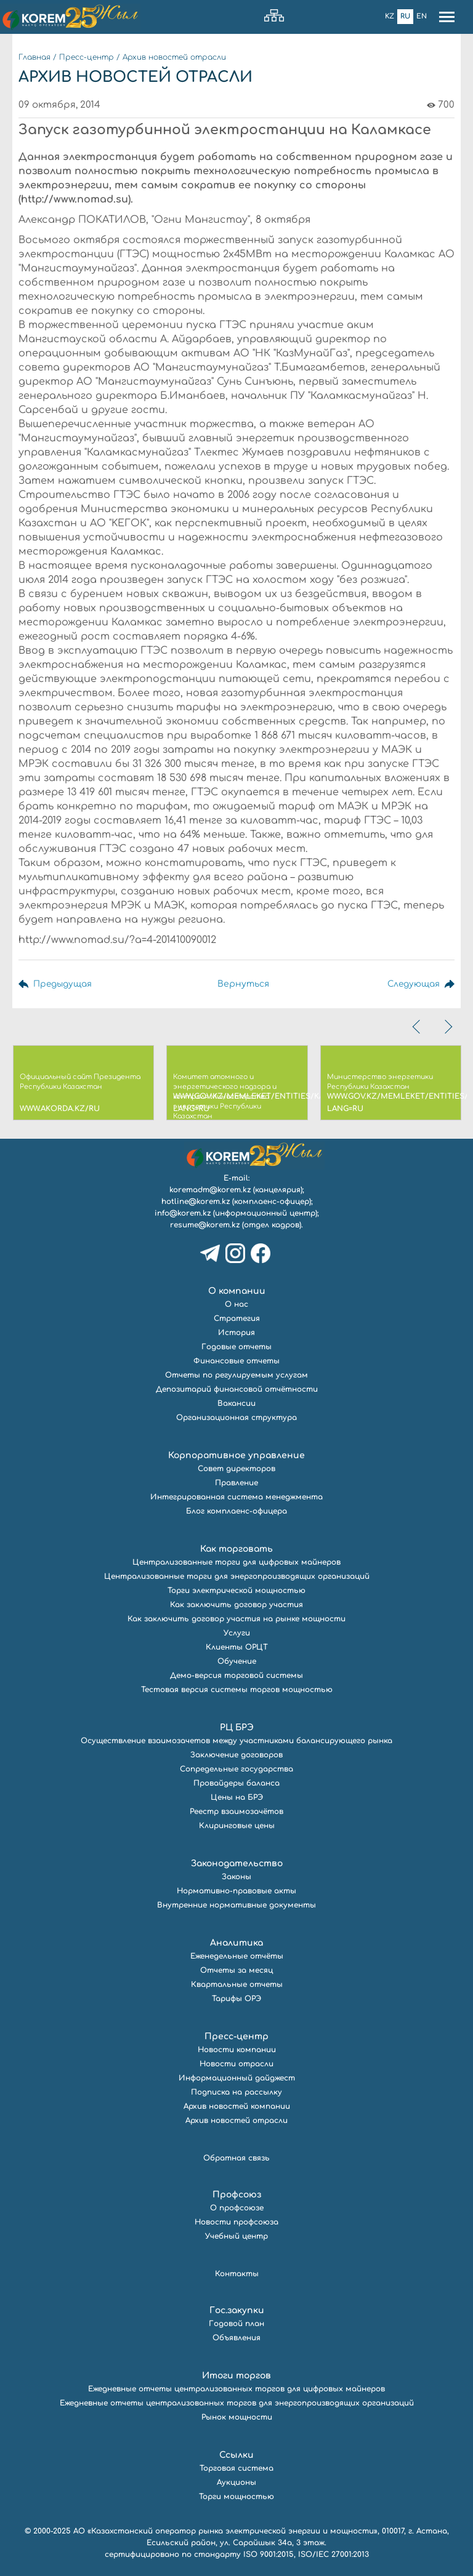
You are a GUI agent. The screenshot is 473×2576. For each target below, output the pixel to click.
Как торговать (236, 1549)
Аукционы (236, 2482)
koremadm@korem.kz (210, 1190)
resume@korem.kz (205, 1225)
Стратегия (237, 1318)
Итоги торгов (236, 2375)
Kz (389, 16)
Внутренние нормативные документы (236, 1905)
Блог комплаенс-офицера (236, 1511)
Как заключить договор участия (236, 1604)
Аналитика (236, 1943)
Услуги (237, 1633)
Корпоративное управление (236, 1455)
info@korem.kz (183, 1213)
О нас (236, 1304)
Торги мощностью (236, 2496)
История (236, 1332)
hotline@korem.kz (195, 1201)
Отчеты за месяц (236, 1970)
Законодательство (237, 1863)
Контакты (237, 2273)
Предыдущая (63, 984)
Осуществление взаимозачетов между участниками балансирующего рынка (236, 1740)
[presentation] (417, 1026)
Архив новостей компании (237, 2106)
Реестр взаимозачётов (236, 1811)
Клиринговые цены (237, 1825)
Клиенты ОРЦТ (237, 1647)
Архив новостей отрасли (174, 57)
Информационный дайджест (237, 2078)
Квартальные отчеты (237, 1984)
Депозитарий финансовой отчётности (237, 1389)
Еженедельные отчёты (236, 1956)
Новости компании (237, 2049)
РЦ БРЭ (237, 1727)
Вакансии (236, 1403)
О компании (236, 1291)
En (421, 16)
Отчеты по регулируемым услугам (236, 1375)
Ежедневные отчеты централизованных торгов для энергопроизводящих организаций (237, 2403)
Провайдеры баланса (236, 1783)
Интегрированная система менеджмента (236, 1497)
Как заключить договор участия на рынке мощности (236, 1619)
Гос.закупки (236, 2310)
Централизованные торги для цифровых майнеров (236, 1562)
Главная (34, 57)
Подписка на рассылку (236, 2092)
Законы (236, 1876)
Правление (236, 1483)
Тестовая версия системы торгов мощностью (237, 1689)
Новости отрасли (236, 2064)
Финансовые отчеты (236, 1361)
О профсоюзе (237, 2208)
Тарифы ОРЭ (236, 1998)
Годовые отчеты (236, 1346)
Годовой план (236, 2323)
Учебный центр (236, 2236)
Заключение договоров (236, 1755)
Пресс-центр (86, 57)
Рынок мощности (236, 2417)
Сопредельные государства (236, 1769)
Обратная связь (236, 2158)
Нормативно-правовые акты (236, 1891)
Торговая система (236, 2468)
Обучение (236, 1661)
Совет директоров (236, 1468)
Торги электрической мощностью (236, 1590)
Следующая (412, 984)
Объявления (236, 2337)
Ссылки (236, 2455)
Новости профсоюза (236, 2222)
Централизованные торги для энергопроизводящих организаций (237, 1576)
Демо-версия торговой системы (236, 1675)
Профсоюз (236, 2194)
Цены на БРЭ (237, 1797)
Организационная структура (236, 1417)
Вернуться (243, 984)
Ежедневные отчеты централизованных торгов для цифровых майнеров (236, 2389)
